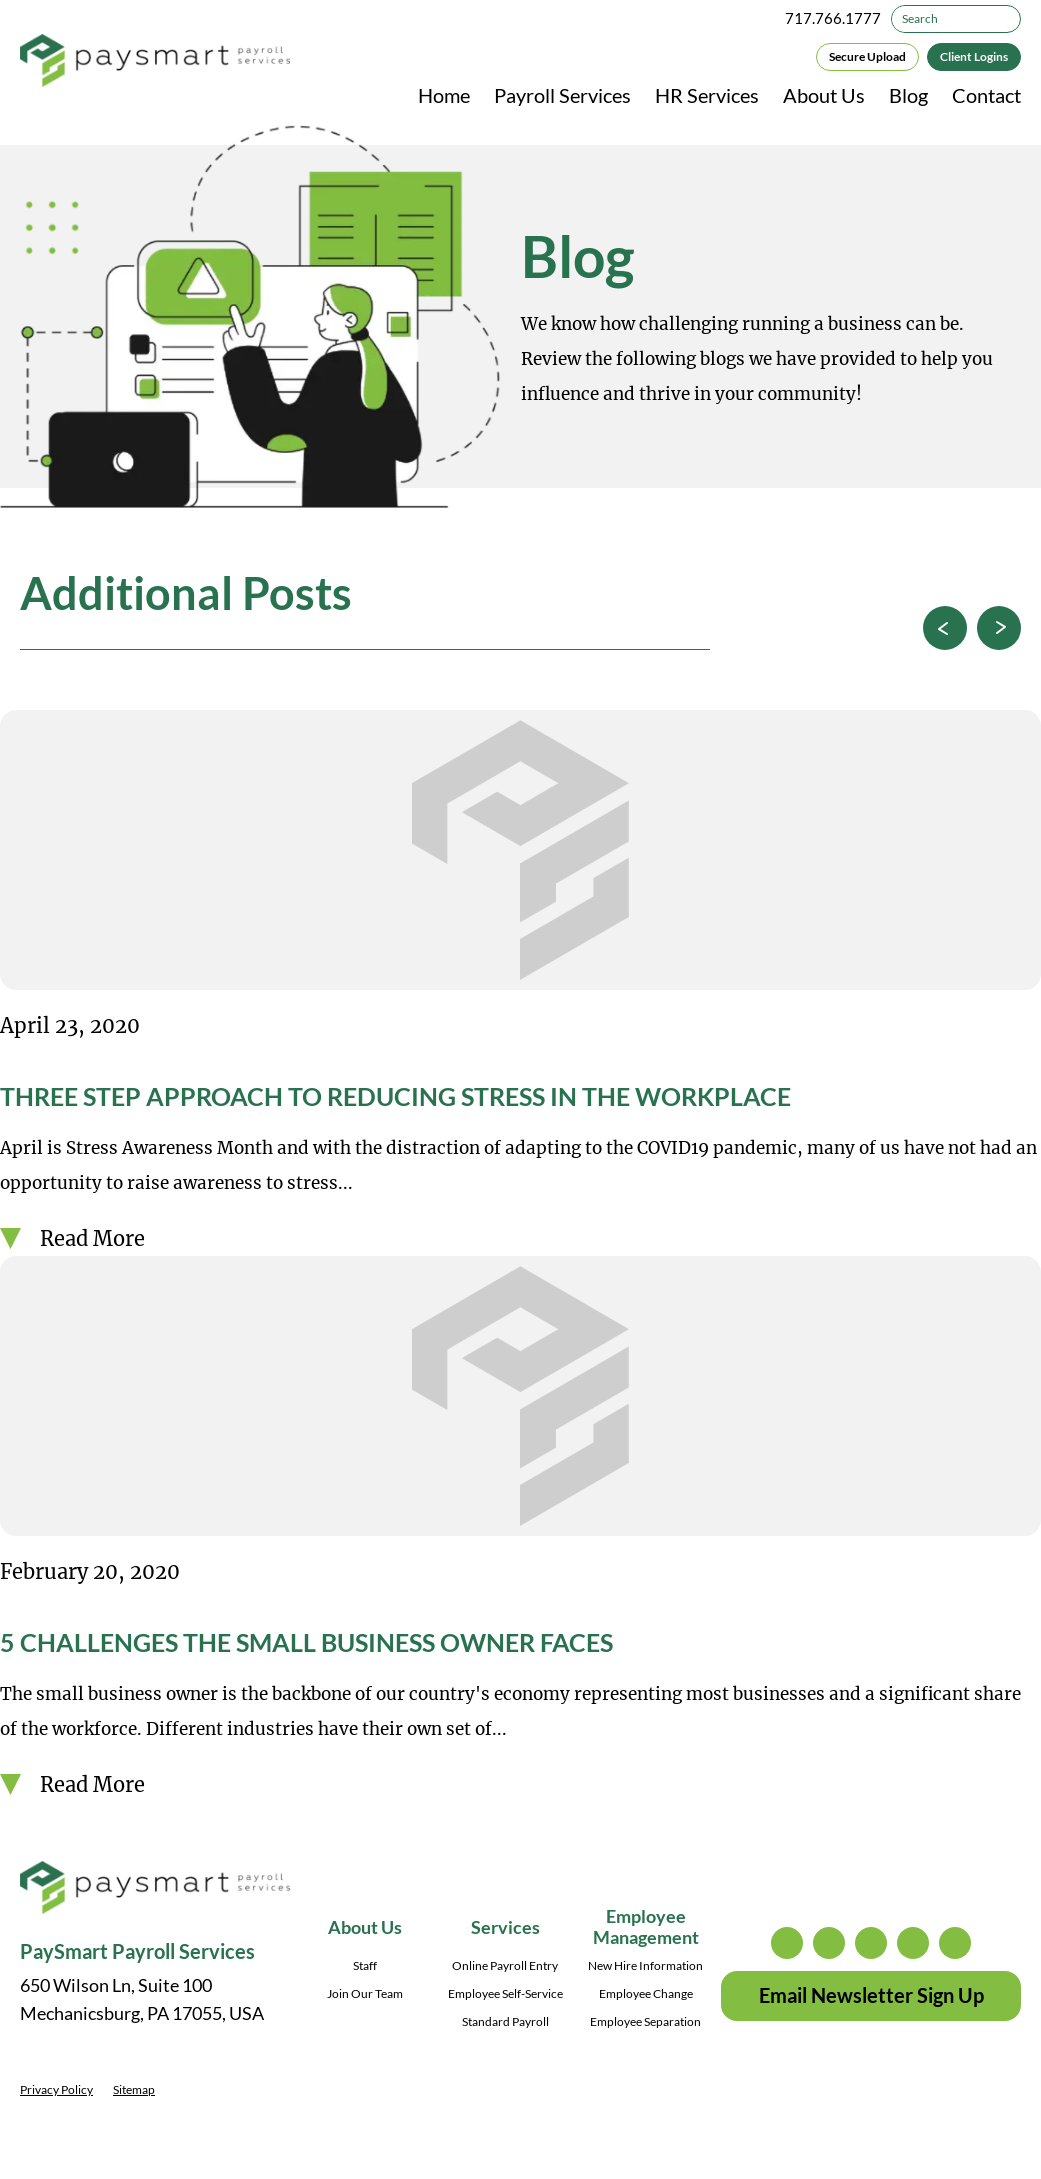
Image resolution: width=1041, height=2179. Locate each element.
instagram (787, 1943)
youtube (955, 1943)
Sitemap (134, 2089)
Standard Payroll (505, 2021)
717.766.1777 (833, 18)
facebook (871, 1943)
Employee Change (646, 1993)
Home (444, 95)
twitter (829, 1943)
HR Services (707, 95)
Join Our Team (365, 1993)
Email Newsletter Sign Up (871, 1995)
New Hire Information (645, 1965)
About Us (824, 95)
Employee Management (646, 1926)
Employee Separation (645, 2021)
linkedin (913, 1943)
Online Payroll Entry (505, 1965)
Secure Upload (867, 56)
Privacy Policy (56, 2089)
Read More (92, 1238)
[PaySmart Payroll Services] (155, 62)
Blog (908, 95)
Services (505, 1927)
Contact (986, 95)
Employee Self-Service (505, 1993)
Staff (365, 1965)
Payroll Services (562, 95)
